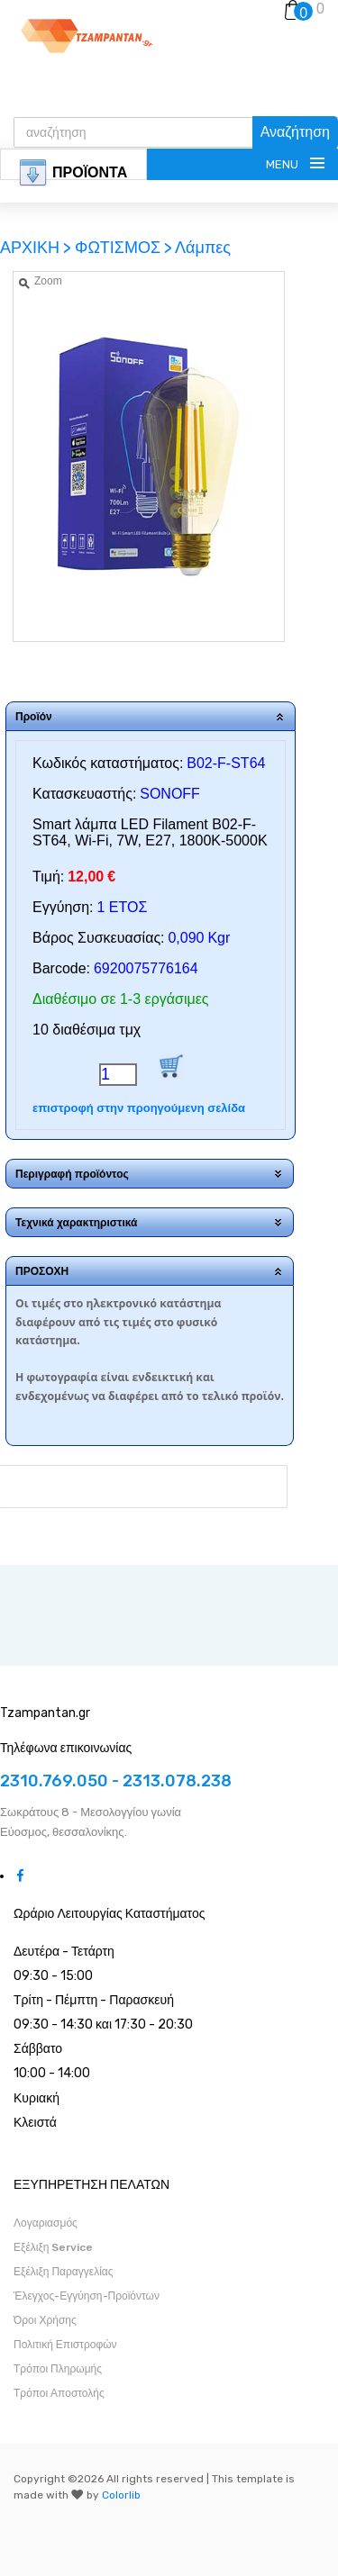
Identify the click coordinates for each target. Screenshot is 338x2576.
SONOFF (170, 793)
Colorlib (121, 2495)
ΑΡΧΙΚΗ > (37, 248)
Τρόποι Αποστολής (59, 2393)
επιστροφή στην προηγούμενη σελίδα (138, 1108)
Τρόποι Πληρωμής (58, 2369)
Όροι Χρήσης (45, 2320)
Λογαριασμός (46, 2223)
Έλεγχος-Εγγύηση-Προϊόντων (87, 2296)
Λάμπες (203, 248)
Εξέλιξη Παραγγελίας (64, 2271)
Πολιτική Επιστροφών (65, 2344)
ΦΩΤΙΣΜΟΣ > (123, 248)
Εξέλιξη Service (53, 2247)
